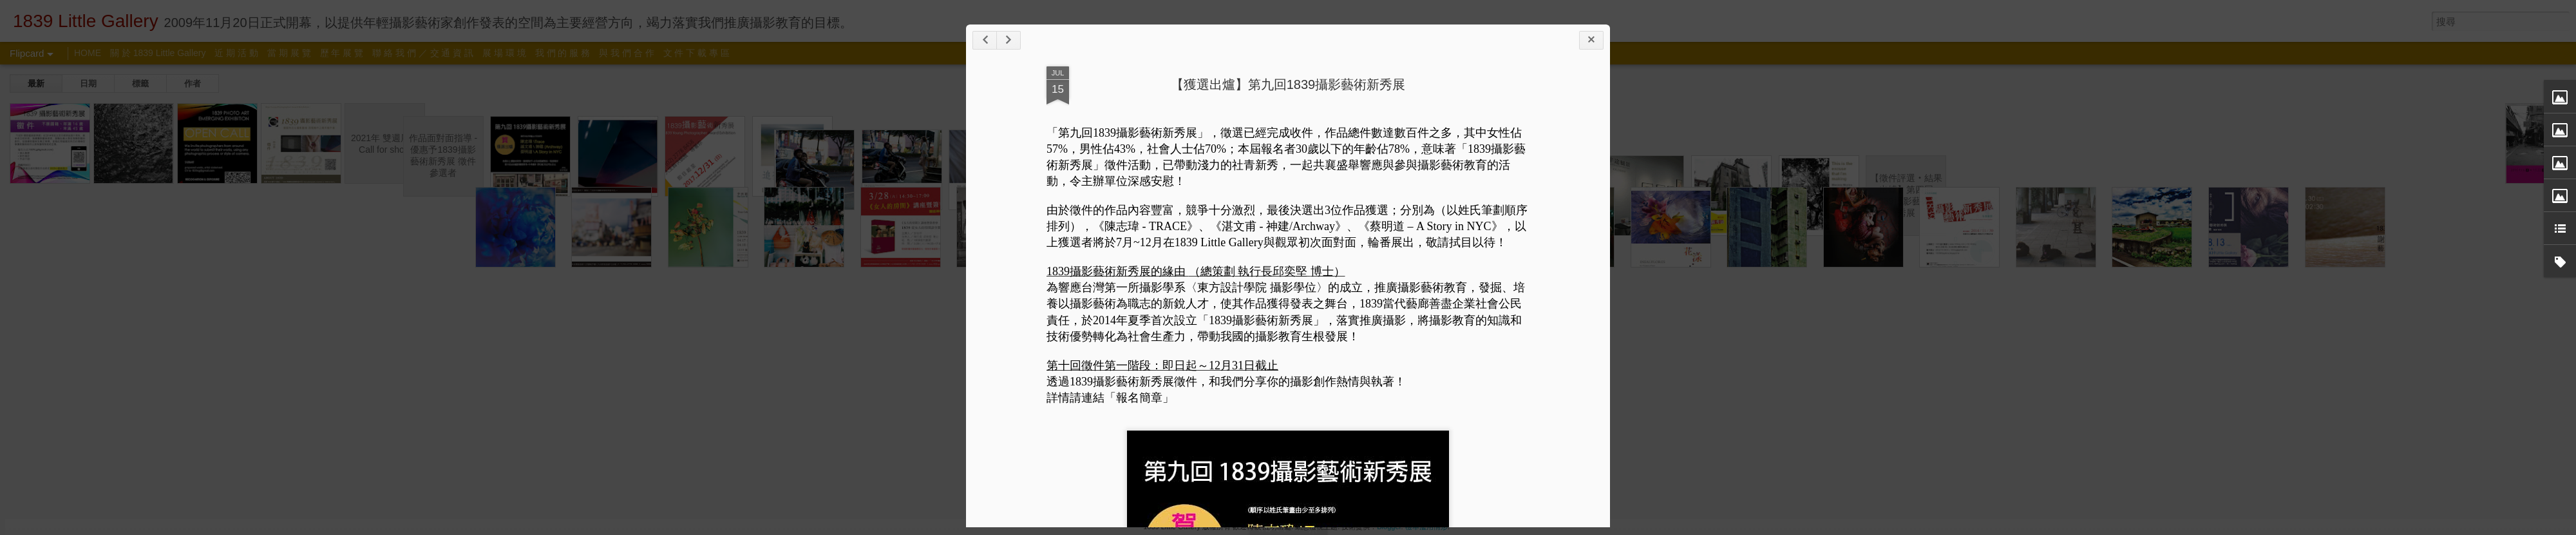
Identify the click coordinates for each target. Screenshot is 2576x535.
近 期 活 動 (236, 53)
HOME (87, 53)
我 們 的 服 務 (563, 53)
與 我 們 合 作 (626, 53)
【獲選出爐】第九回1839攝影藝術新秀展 (1288, 84)
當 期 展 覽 (289, 53)
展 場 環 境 (504, 53)
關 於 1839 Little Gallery (158, 53)
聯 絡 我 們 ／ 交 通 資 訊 (422, 53)
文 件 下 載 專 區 (696, 53)
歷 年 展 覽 (342, 53)
